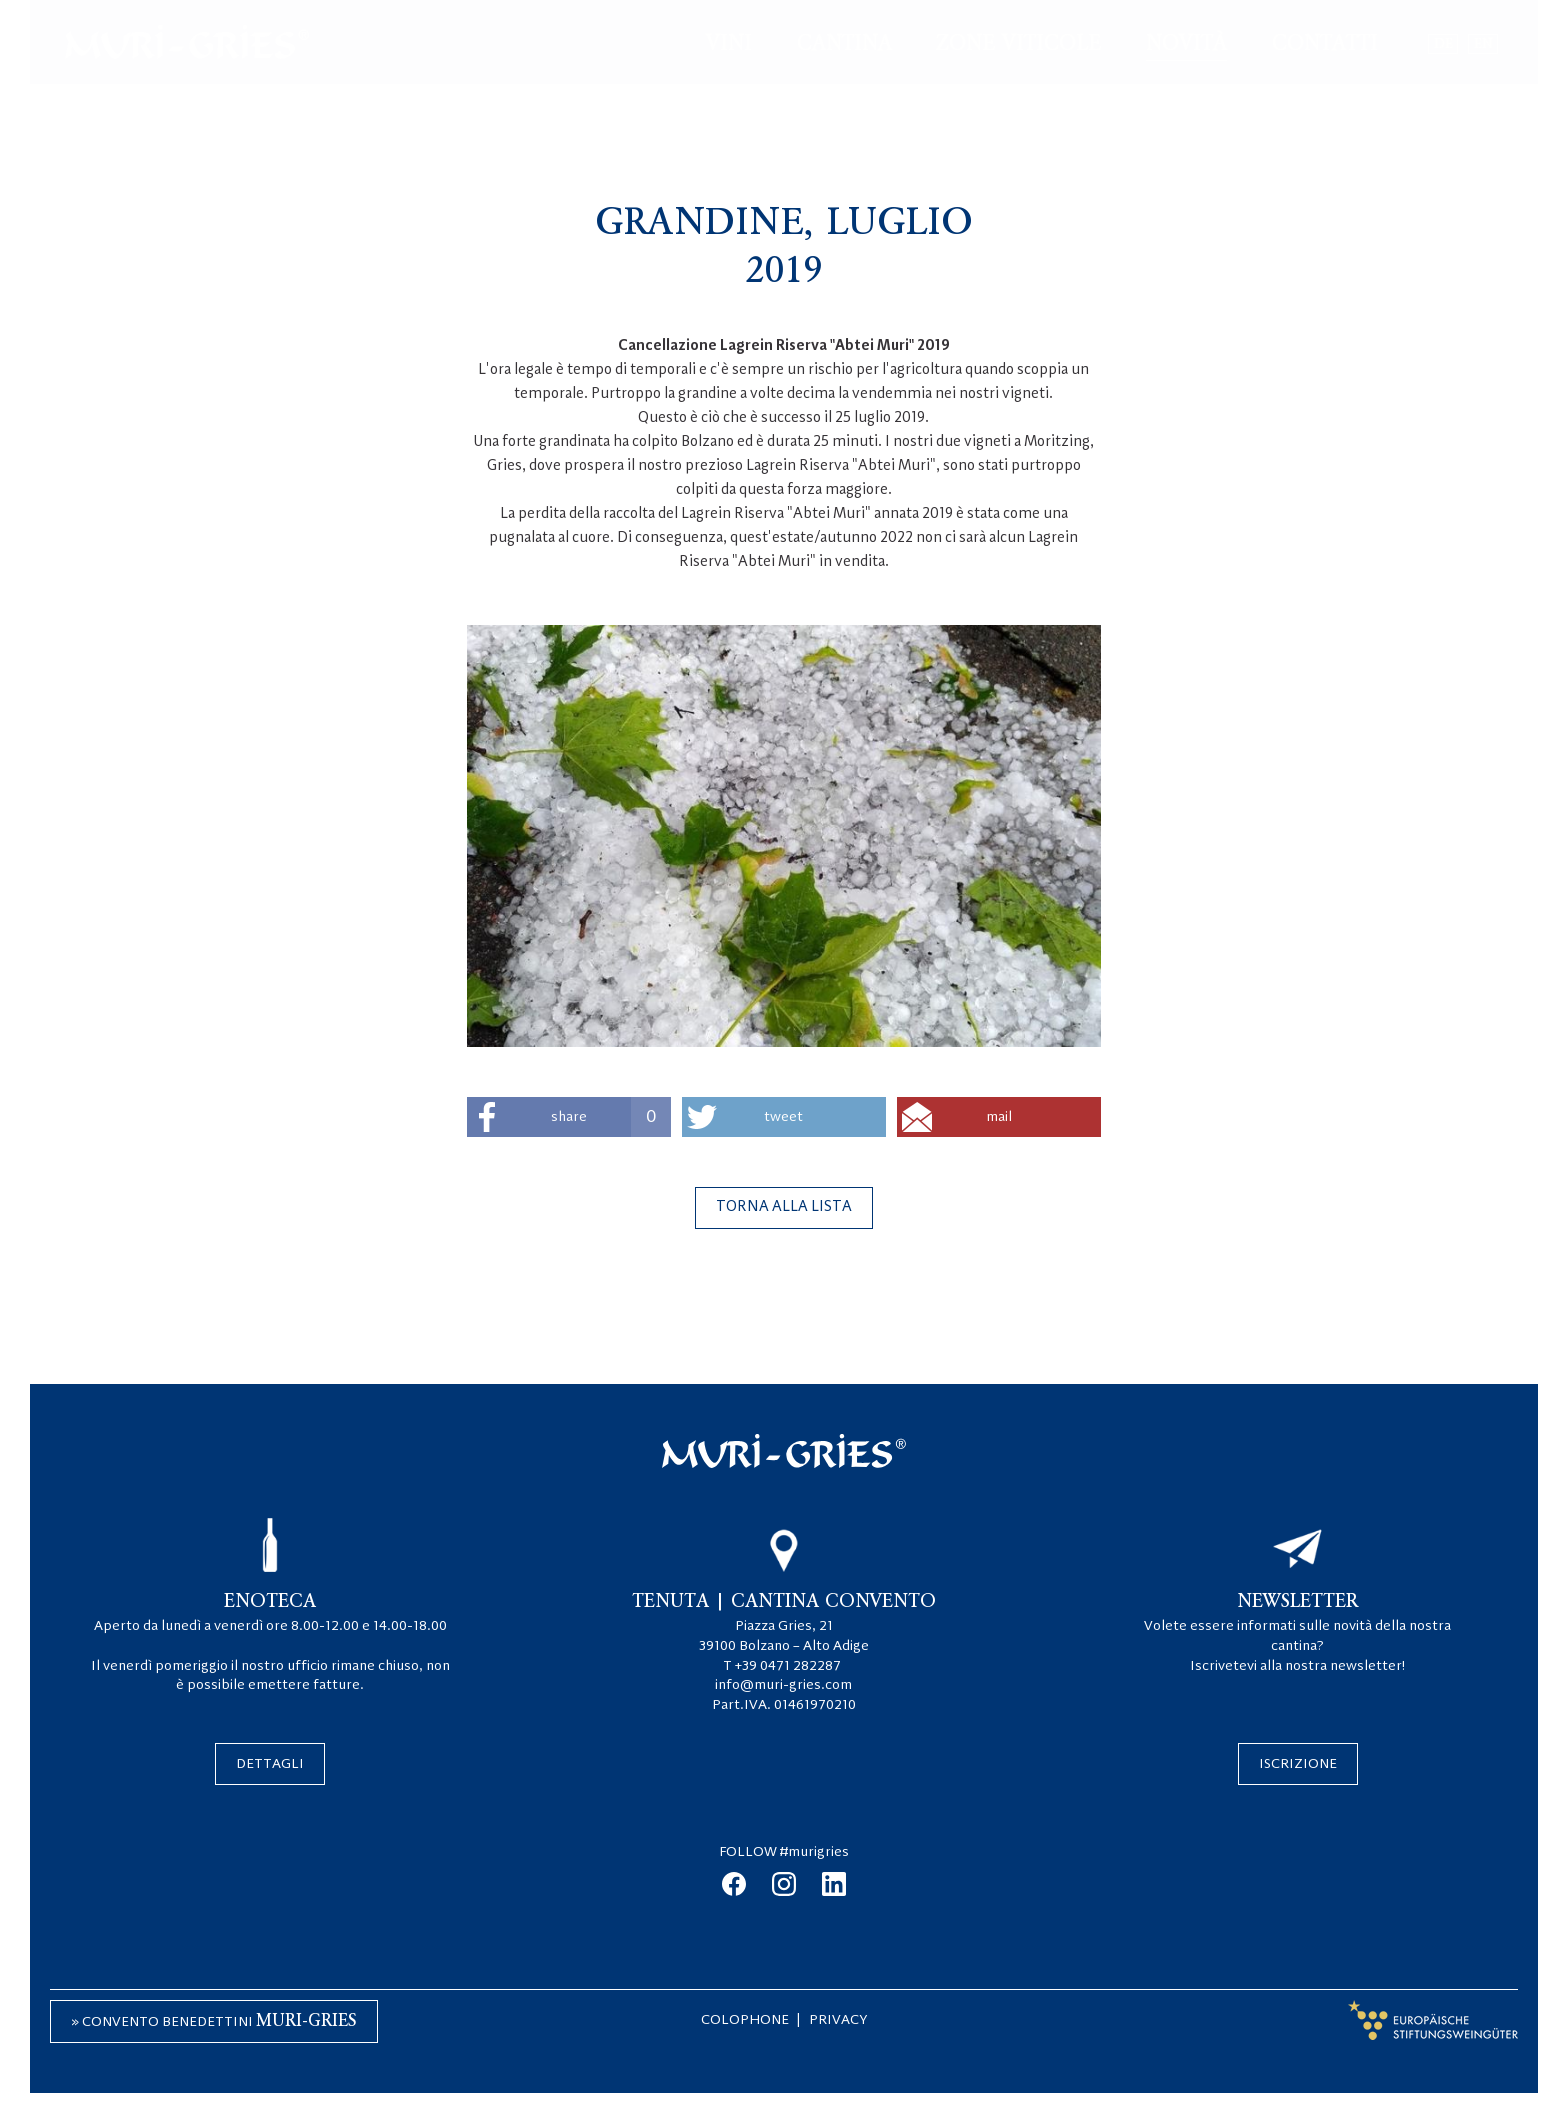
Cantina (844, 44)
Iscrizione (1298, 1764)
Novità (1186, 44)
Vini (729, 44)
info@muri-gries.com (783, 1685)
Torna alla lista (784, 1207)
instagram (784, 1884)
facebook (734, 1884)
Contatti (1325, 44)
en (1483, 44)
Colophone (745, 2020)
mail (999, 1117)
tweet (783, 1117)
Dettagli (270, 1764)
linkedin (834, 1884)
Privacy (838, 2020)
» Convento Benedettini (214, 2021)
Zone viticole (1018, 44)
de (1443, 44)
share (611, 1117)
